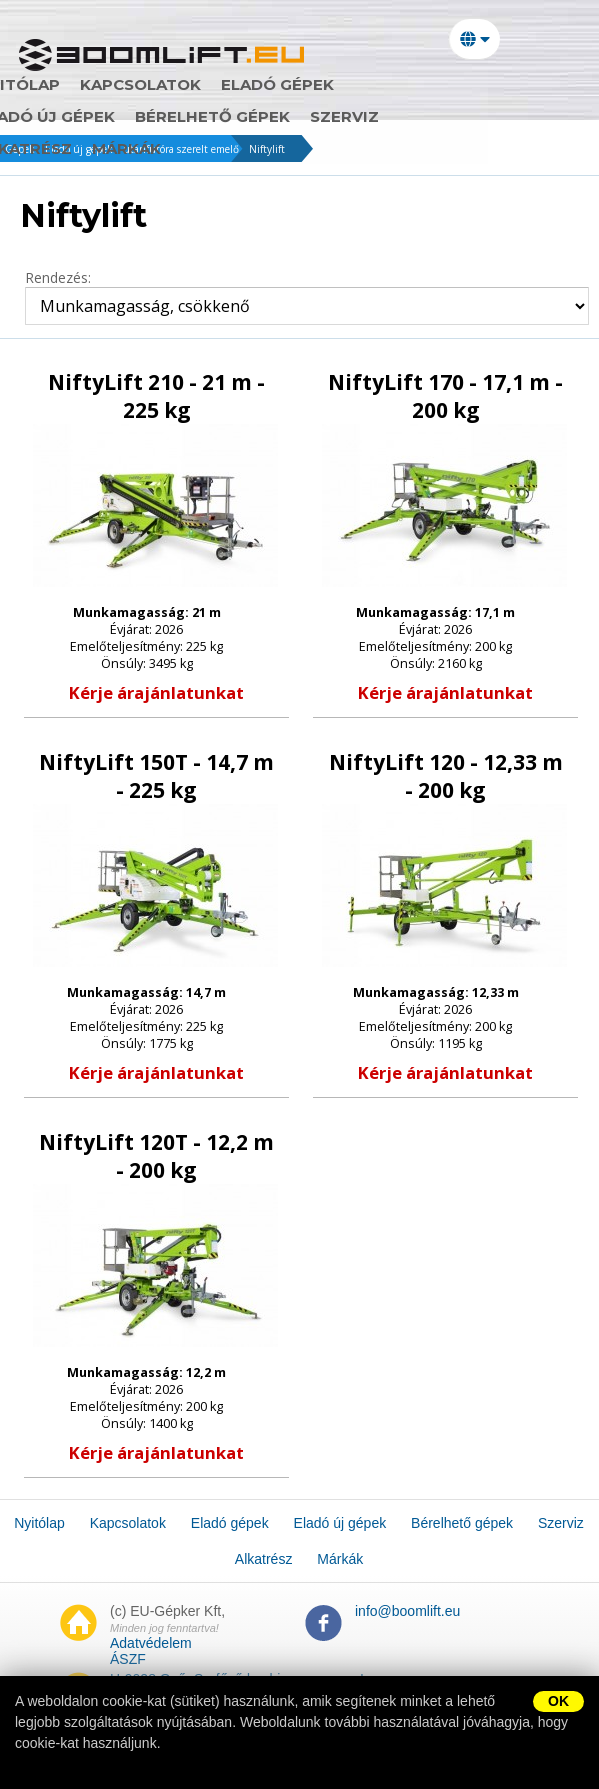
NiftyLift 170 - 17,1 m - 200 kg (445, 397)
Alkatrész (341, 116)
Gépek (20, 149)
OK (558, 1701)
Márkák (442, 116)
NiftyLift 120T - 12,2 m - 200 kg (156, 1157)
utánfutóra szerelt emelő (181, 149)
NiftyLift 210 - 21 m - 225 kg (156, 397)
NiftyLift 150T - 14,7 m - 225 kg (156, 777)
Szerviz (239, 116)
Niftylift (267, 149)
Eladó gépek (329, 85)
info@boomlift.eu (407, 1611)
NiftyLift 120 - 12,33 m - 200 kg (446, 777)
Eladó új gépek (474, 85)
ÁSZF (128, 1659)
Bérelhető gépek (107, 116)
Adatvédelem (151, 1643)
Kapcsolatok (192, 85)
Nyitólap (71, 85)
